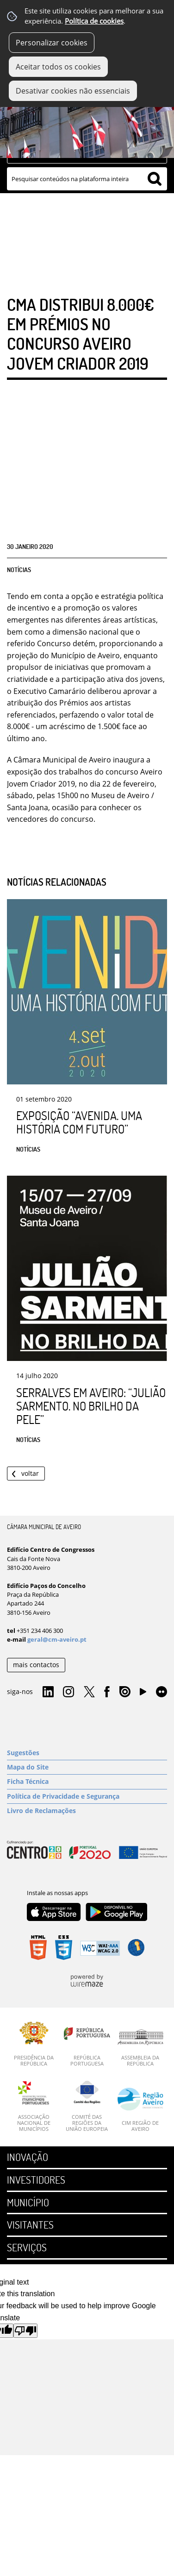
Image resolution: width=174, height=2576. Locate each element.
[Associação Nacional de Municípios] (33, 2106)
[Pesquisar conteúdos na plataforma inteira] (155, 179)
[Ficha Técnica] (87, 1781)
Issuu (124, 1692)
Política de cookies (94, 21)
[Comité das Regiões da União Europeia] (87, 2106)
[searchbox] (87, 178)
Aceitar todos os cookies (58, 67)
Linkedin (48, 1692)
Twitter (89, 1692)
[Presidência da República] (33, 2044)
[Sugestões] (87, 1753)
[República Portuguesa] (87, 2044)
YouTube (143, 1694)
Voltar (30, 1473)
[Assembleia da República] (140, 2047)
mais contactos (36, 1664)
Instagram (68, 1692)
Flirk (161, 1692)
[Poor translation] (25, 2331)
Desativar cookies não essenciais (73, 91)
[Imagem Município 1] (87, 122)
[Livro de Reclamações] (87, 1810)
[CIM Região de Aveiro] (140, 2109)
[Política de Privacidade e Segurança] (87, 1796)
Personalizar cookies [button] (51, 43)
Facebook (107, 1692)
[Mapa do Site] (87, 1767)
